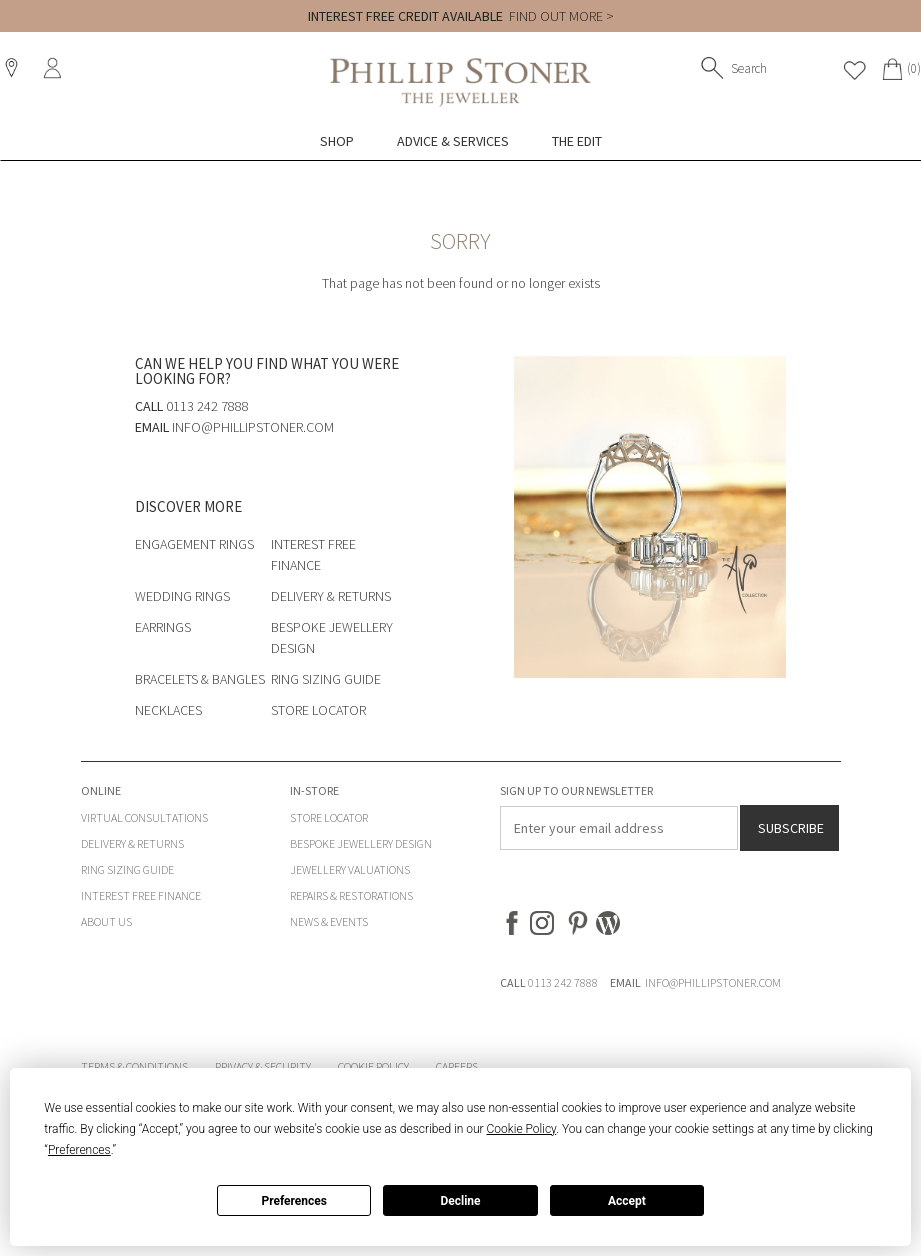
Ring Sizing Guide (326, 679)
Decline (460, 1201)
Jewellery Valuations (350, 869)
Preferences (294, 1201)
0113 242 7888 (563, 982)
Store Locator (318, 710)
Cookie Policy (373, 1066)
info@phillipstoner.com (253, 427)
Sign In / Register (55, 68)
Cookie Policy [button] (522, 1129)
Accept (627, 1201)
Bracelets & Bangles (200, 679)
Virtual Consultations (144, 817)
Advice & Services (453, 141)
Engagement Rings (194, 544)
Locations (14, 68)
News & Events (329, 921)
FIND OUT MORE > (561, 16)
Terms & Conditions (134, 1066)
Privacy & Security (263, 1066)
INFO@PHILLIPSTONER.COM (713, 982)
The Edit (577, 141)
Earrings (163, 627)
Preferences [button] (79, 1150)
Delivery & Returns (331, 596)
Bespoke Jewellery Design (361, 843)
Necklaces (168, 710)
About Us (106, 921)
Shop (337, 141)
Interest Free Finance (141, 895)
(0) (914, 68)
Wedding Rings (182, 596)
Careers (457, 1066)
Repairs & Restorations (351, 895)
